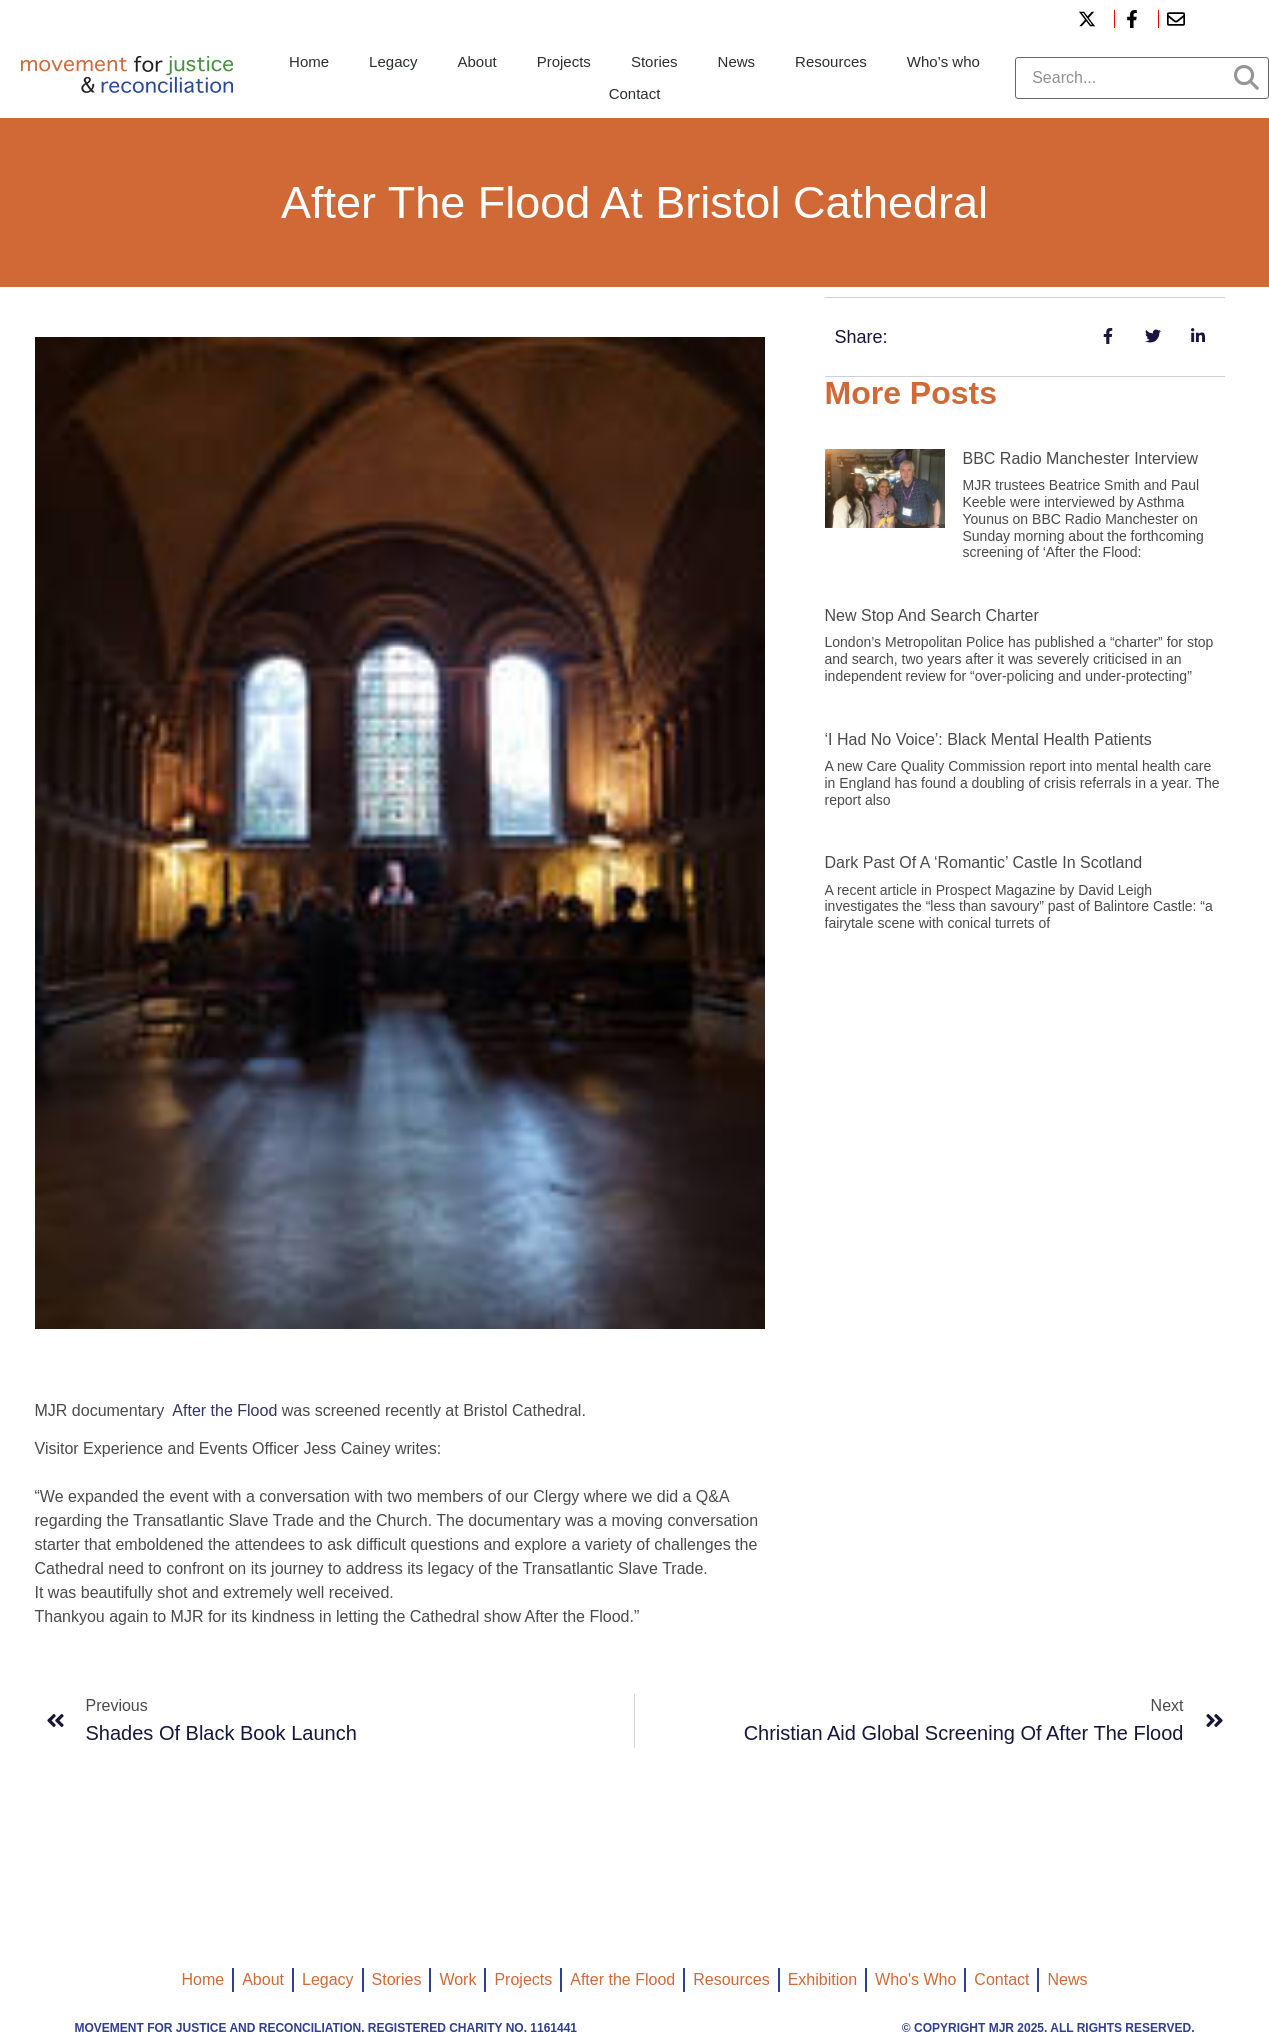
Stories (654, 61)
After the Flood (224, 1410)
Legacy (393, 61)
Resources (831, 61)
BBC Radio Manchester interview (1081, 458)
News (737, 61)
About (476, 61)
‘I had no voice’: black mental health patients (988, 739)
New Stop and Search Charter (932, 615)
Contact (635, 93)
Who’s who (943, 61)
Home (309, 61)
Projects (564, 61)
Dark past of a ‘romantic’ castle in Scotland (984, 862)
